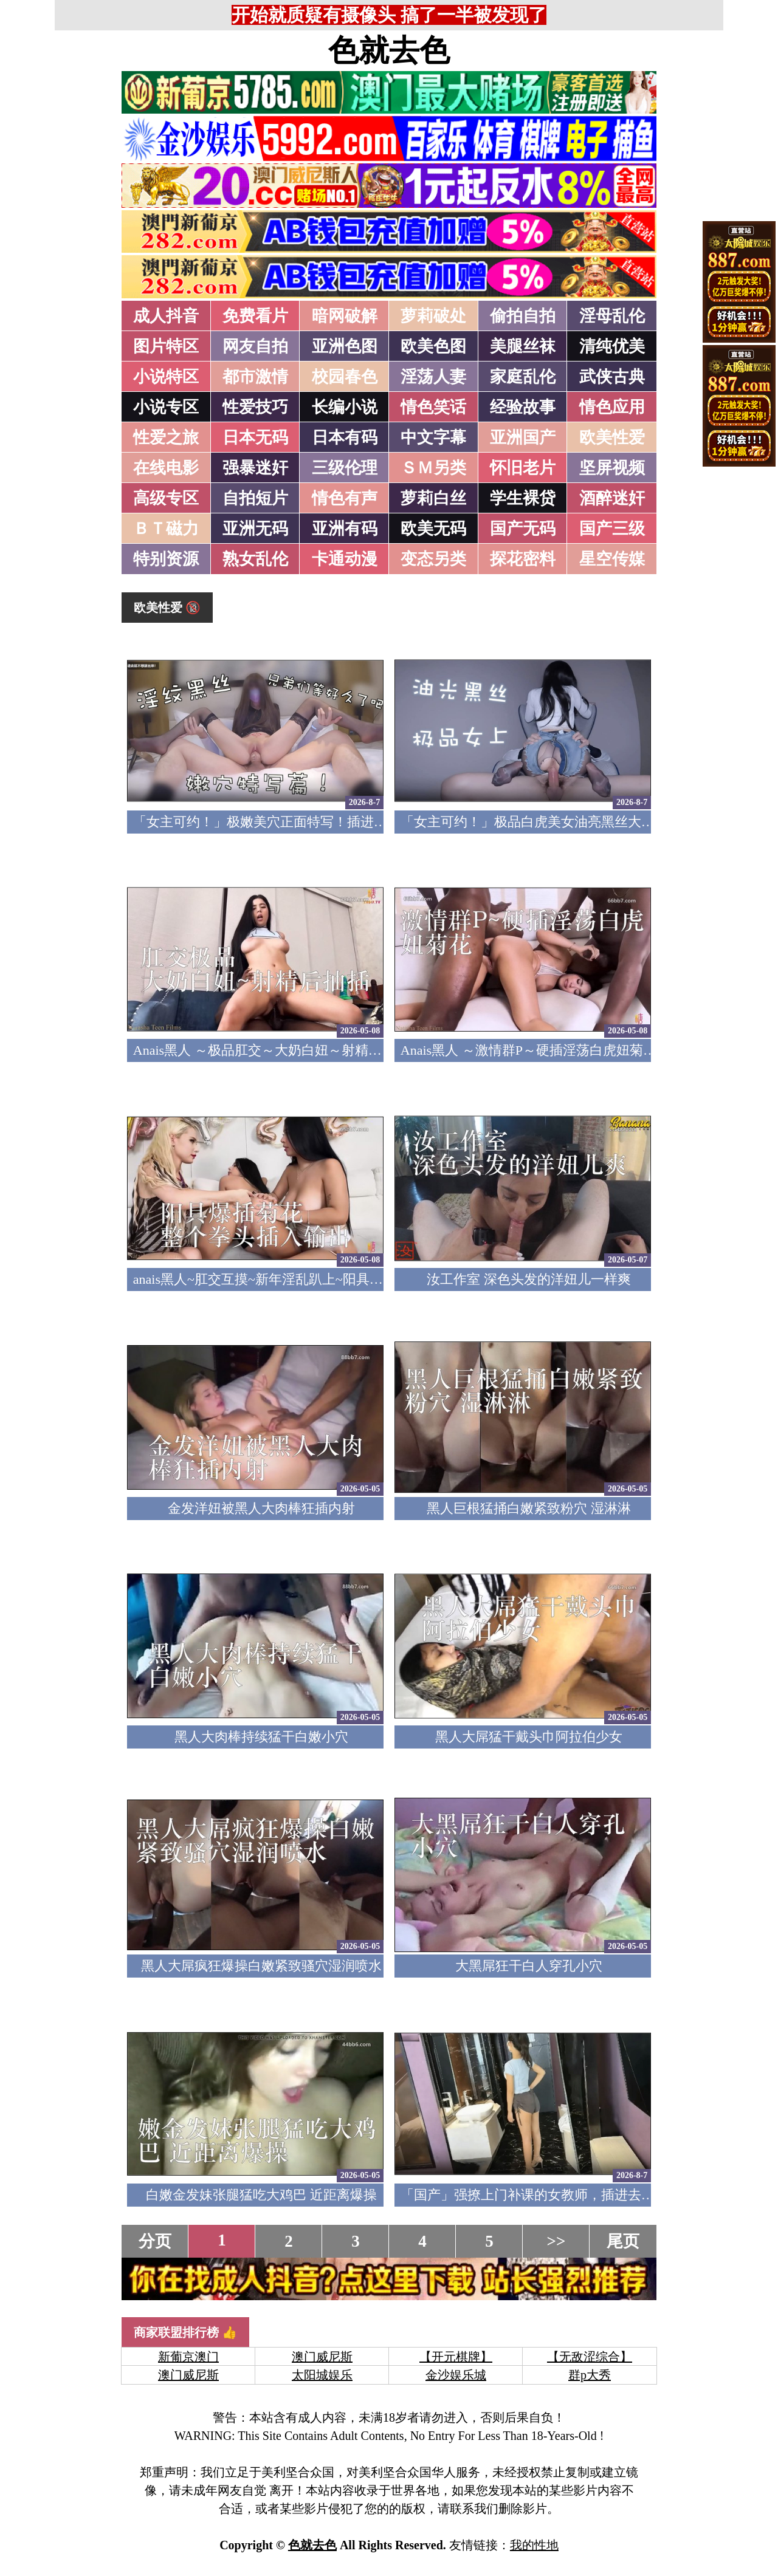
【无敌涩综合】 (589, 2356)
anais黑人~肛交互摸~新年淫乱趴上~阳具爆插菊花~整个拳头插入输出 (335, 1279)
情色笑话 (433, 407)
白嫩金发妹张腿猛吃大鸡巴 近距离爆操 (261, 2194)
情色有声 (344, 498)
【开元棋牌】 (455, 2356)
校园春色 (344, 377)
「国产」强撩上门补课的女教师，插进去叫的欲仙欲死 (561, 2194)
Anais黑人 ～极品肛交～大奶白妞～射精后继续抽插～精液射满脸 (324, 1050)
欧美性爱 (612, 437)
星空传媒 (612, 559)
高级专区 (166, 498)
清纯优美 (612, 346)
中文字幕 (433, 437)
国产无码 (523, 528)
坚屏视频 (612, 468)
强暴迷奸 (255, 468)
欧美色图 (433, 346)
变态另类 (433, 559)
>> (556, 2241)
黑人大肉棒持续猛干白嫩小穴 (261, 1736)
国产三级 (612, 528)
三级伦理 (344, 468)
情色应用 (612, 407)
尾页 (623, 2241)
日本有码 (344, 437)
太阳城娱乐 (322, 2375)
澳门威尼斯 (322, 2356)
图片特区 (166, 346)
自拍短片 (255, 498)
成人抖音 (166, 316)
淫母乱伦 (612, 316)
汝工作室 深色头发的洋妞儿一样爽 (529, 1279)
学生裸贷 (523, 498)
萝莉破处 (433, 316)
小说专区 (166, 407)
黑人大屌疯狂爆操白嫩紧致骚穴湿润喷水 (261, 1965)
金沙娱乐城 (455, 2375)
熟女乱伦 (255, 559)
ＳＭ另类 (433, 468)
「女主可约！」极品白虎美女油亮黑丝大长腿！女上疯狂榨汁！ (588, 821)
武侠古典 (612, 377)
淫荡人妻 (433, 377)
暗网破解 (344, 316)
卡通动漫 (344, 559)
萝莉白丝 (433, 498)
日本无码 (255, 437)
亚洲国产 (523, 437)
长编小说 (344, 407)
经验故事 (523, 407)
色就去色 (389, 50)
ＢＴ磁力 (166, 528)
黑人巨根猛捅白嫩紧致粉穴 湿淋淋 (529, 1508)
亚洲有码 (344, 528)
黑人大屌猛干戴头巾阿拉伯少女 (528, 1736)
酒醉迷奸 (612, 498)
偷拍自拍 (523, 316)
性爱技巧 (255, 407)
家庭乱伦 (523, 377)
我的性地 (534, 2545)
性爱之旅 (166, 437)
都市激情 (255, 377)
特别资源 (166, 559)
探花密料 (523, 559)
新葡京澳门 (188, 2356)
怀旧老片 (523, 468)
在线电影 (166, 468)
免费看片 (255, 316)
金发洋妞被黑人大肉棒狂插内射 (261, 1508)
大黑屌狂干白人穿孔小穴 (528, 1965)
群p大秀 (589, 2375)
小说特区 (166, 377)
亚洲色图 (344, 346)
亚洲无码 (255, 528)
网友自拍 (255, 346)
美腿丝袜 (523, 346)
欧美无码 (433, 528)
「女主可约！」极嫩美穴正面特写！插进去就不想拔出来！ (307, 821)
